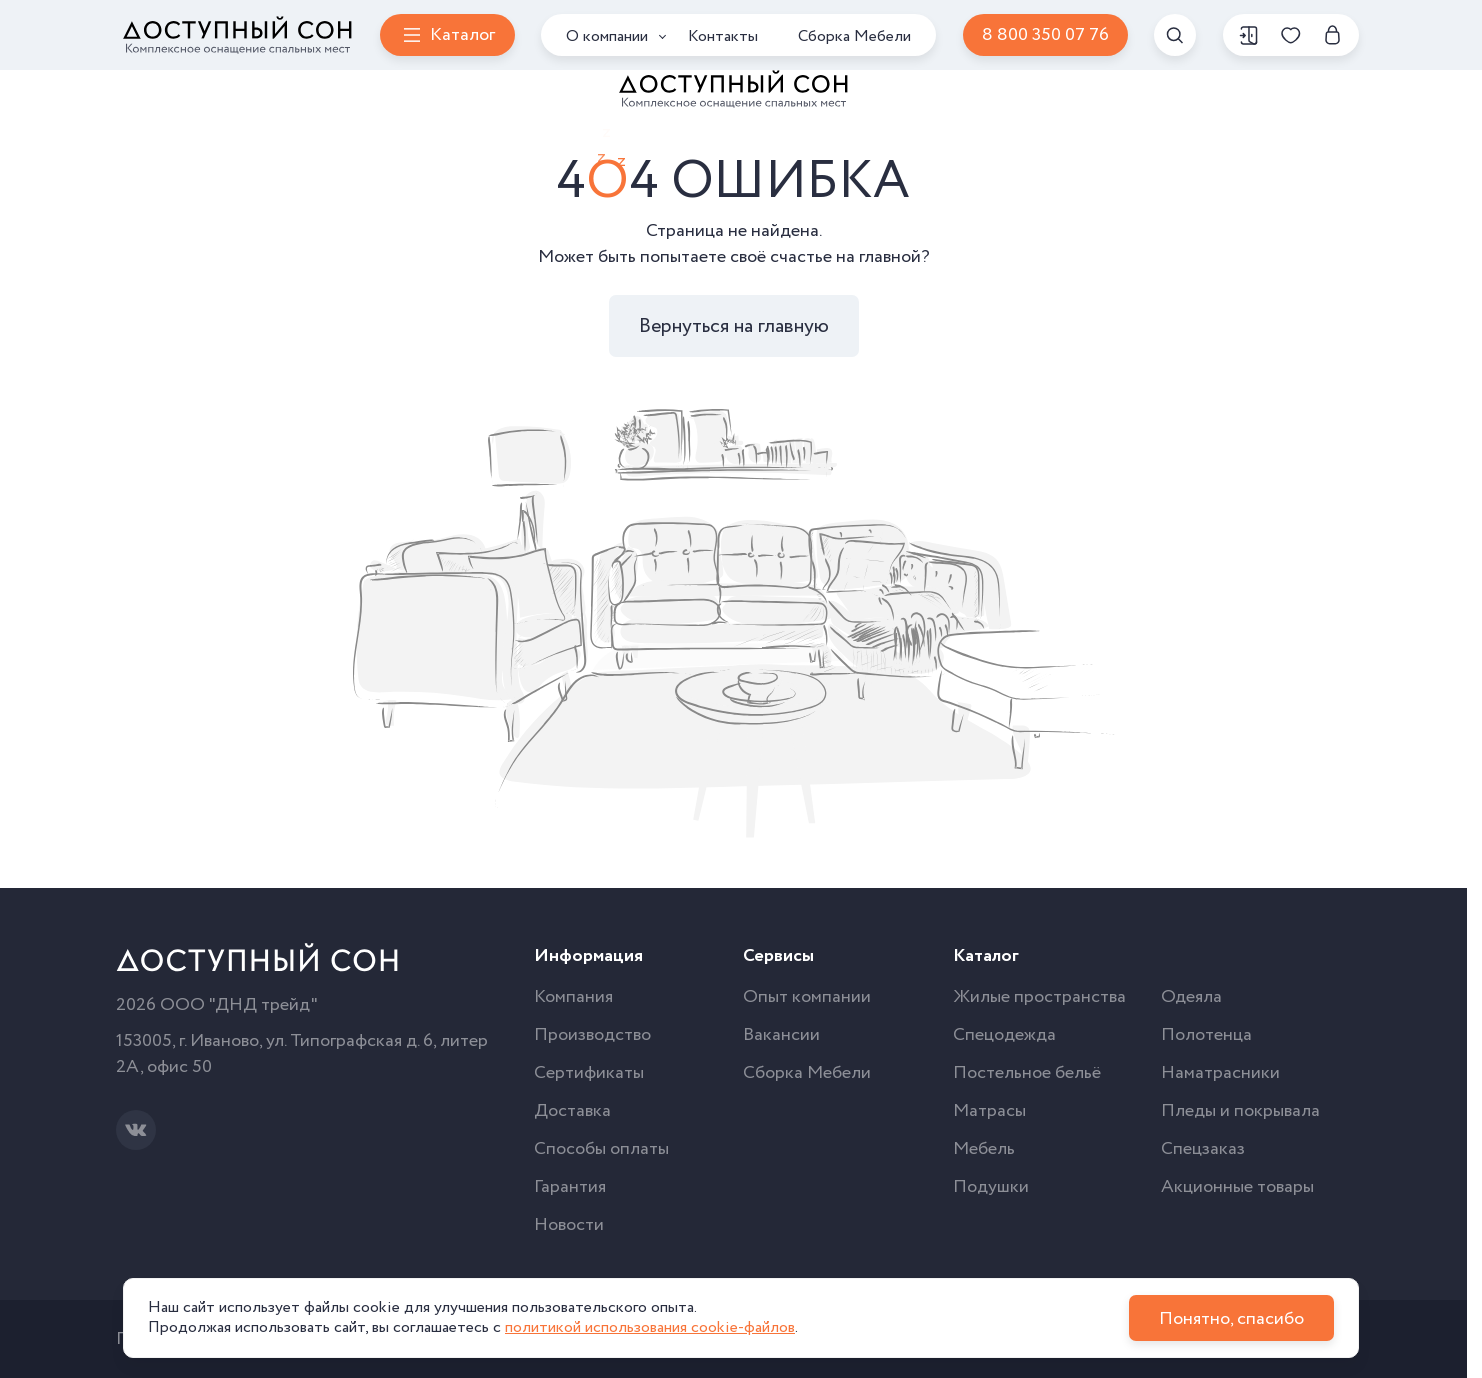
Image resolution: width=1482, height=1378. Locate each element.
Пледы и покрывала (1240, 1111)
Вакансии (781, 1035)
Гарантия (570, 1187)
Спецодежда (1004, 1035)
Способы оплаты (601, 1149)
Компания (573, 997)
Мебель (984, 1149)
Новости (569, 1225)
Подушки (991, 1187)
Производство (592, 1035)
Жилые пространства (1039, 997)
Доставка (572, 1111)
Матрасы (989, 1111)
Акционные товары (1237, 1187)
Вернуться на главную (734, 326)
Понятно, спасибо (1231, 1319)
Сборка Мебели (854, 36)
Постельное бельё (1027, 1073)
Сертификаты (589, 1073)
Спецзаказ (1203, 1149)
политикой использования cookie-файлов (650, 1327)
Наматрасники (1220, 1073)
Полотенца (1206, 1035)
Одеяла (1191, 997)
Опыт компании (807, 997)
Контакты (723, 36)
